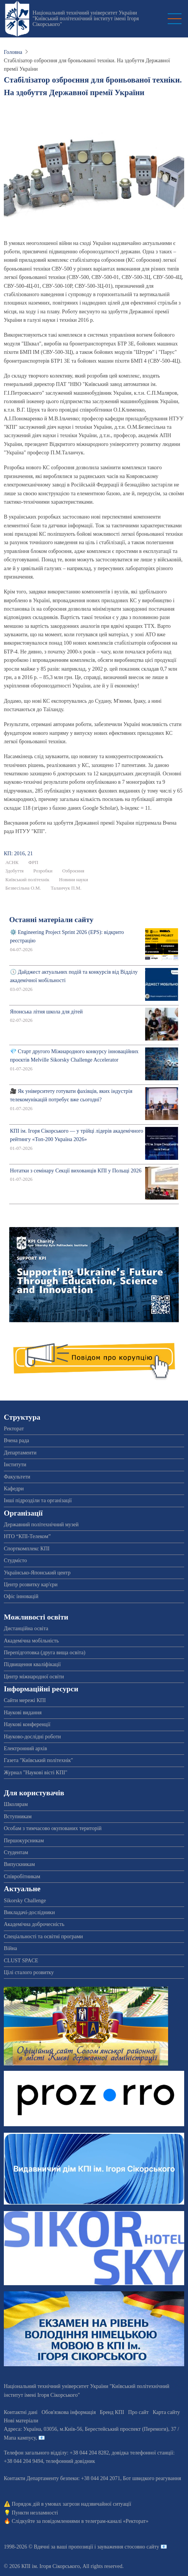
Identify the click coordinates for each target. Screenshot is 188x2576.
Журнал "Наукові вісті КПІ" (35, 1772)
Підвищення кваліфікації (32, 1664)
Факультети (17, 1477)
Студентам (16, 1852)
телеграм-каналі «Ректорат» (116, 2521)
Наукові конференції (27, 1724)
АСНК (11, 862)
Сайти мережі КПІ (25, 1700)
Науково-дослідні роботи (32, 1736)
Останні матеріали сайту (51, 920)
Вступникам (18, 1816)
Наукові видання (23, 1712)
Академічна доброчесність (34, 1924)
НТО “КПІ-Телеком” (27, 1536)
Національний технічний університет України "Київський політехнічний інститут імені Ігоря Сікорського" (86, 19)
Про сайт (138, 2412)
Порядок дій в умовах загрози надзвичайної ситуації (71, 2504)
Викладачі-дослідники (29, 1912)
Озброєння (73, 871)
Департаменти (20, 1453)
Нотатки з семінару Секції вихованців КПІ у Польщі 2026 (75, 1171)
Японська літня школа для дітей (46, 1012)
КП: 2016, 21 (18, 853)
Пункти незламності (35, 2513)
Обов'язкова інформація (68, 2412)
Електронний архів (25, 1748)
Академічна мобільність (31, 1641)
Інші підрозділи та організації (38, 1500)
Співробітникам (22, 1876)
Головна (13, 52)
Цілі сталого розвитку (29, 1972)
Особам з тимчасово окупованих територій (52, 1828)
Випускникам (19, 1864)
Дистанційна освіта (26, 1628)
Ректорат (14, 1428)
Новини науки (73, 879)
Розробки (42, 871)
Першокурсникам (24, 1840)
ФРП (33, 862)
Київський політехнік (27, 879)
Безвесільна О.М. (23, 888)
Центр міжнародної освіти (34, 1677)
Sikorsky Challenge (25, 1900)
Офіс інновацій (21, 1596)
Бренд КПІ (112, 2412)
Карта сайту (166, 2412)
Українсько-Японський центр (37, 1573)
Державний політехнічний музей (41, 1524)
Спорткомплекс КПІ (26, 1548)
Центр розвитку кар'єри (30, 1584)
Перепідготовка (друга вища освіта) (44, 1652)
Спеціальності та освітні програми (43, 1936)
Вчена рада (16, 1440)
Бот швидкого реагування (152, 2478)
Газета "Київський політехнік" (38, 1760)
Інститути (15, 1464)
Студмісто (15, 1560)
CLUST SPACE (21, 1960)
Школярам (16, 1804)
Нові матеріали (21, 2421)
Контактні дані (21, 2412)
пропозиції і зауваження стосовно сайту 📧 (118, 2547)
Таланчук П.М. (66, 888)
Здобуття (14, 871)
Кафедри (14, 1488)
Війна (10, 1948)
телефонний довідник (70, 2461)
